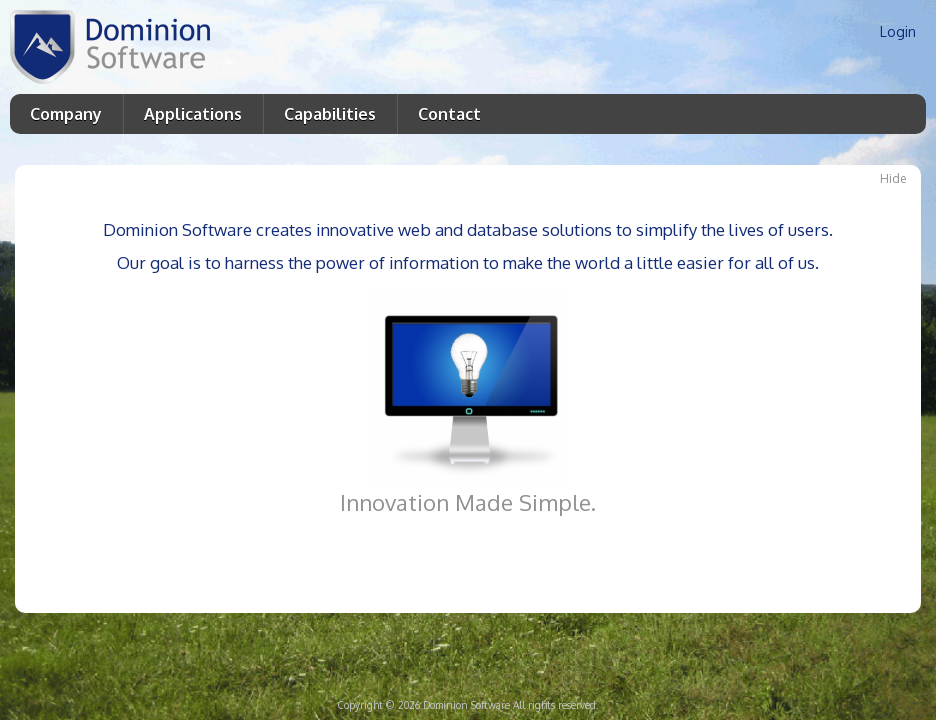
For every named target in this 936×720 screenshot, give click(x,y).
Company (66, 114)
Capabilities (330, 114)
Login (898, 31)
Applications (193, 114)
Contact (449, 114)
